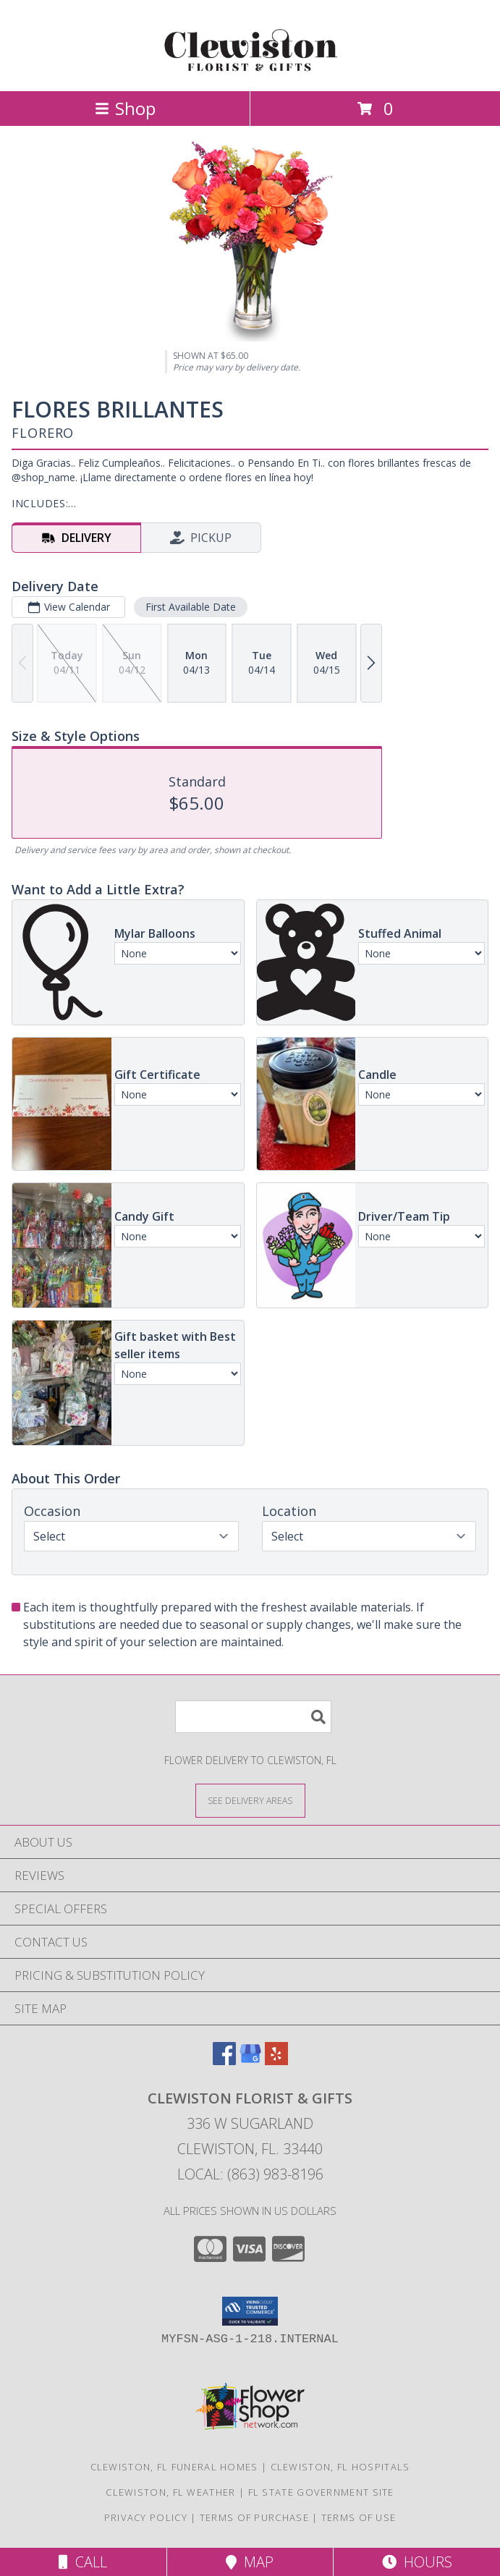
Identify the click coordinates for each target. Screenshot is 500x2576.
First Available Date (190, 607)
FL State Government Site (321, 2492)
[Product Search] (253, 1716)
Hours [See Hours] (417, 2562)
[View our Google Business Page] (250, 2060)
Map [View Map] (250, 2562)
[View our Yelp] (276, 2060)
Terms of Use (359, 2517)
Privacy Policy (145, 2517)
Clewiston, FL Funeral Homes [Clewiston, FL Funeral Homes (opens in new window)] (174, 2466)
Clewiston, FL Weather (170, 2492)
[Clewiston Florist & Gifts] (250, 70)
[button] (250, 2311)
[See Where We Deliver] (250, 1800)
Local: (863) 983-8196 (250, 2174)
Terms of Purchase (254, 2517)
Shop (125, 108)
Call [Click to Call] (83, 2562)
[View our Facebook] (224, 2060)
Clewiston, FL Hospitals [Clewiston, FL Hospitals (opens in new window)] (340, 2466)
